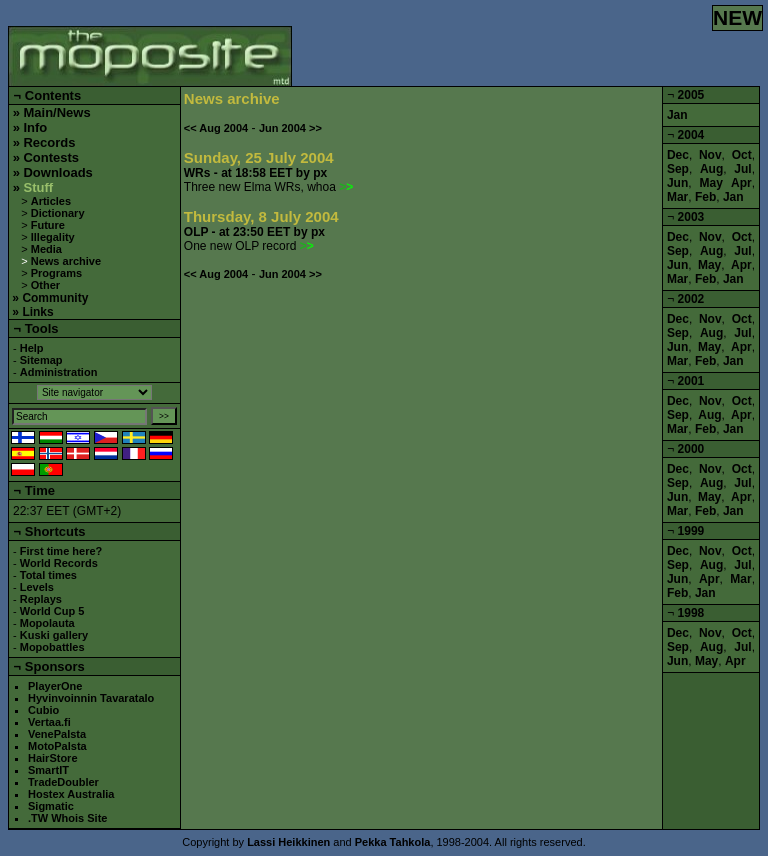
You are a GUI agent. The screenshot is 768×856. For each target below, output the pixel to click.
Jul (742, 169)
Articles (51, 201)
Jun (677, 183)
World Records (59, 563)
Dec (678, 155)
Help (32, 348)
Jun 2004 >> (290, 128)
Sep (678, 169)
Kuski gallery (54, 635)
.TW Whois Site (67, 818)
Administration (59, 372)
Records (49, 142)
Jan (677, 115)
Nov (710, 155)
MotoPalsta (57, 746)
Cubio (43, 710)
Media (46, 249)
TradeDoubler (63, 782)
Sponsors (55, 666)
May (711, 183)
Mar (677, 197)
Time (40, 490)
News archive (66, 261)
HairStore (53, 758)
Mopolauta (47, 623)
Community (55, 298)
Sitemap (41, 360)
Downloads (57, 172)
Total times (48, 575)
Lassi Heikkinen (288, 842)
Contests (51, 157)
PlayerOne (55, 686)
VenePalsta (57, 734)
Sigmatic (51, 806)
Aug (711, 169)
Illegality (53, 237)
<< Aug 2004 (216, 128)
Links (37, 312)
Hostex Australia (71, 794)
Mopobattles (52, 647)
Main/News (56, 112)
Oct (742, 155)
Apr (741, 183)
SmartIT (48, 770)
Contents (53, 95)
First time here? (61, 551)
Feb (705, 197)
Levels (37, 587)
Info (35, 127)
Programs (56, 273)
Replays (41, 599)
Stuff (38, 187)
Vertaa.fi (49, 722)
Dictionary (58, 213)
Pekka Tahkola (393, 842)
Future (48, 225)
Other (45, 285)
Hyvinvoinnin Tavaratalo (91, 698)
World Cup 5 (52, 611)
